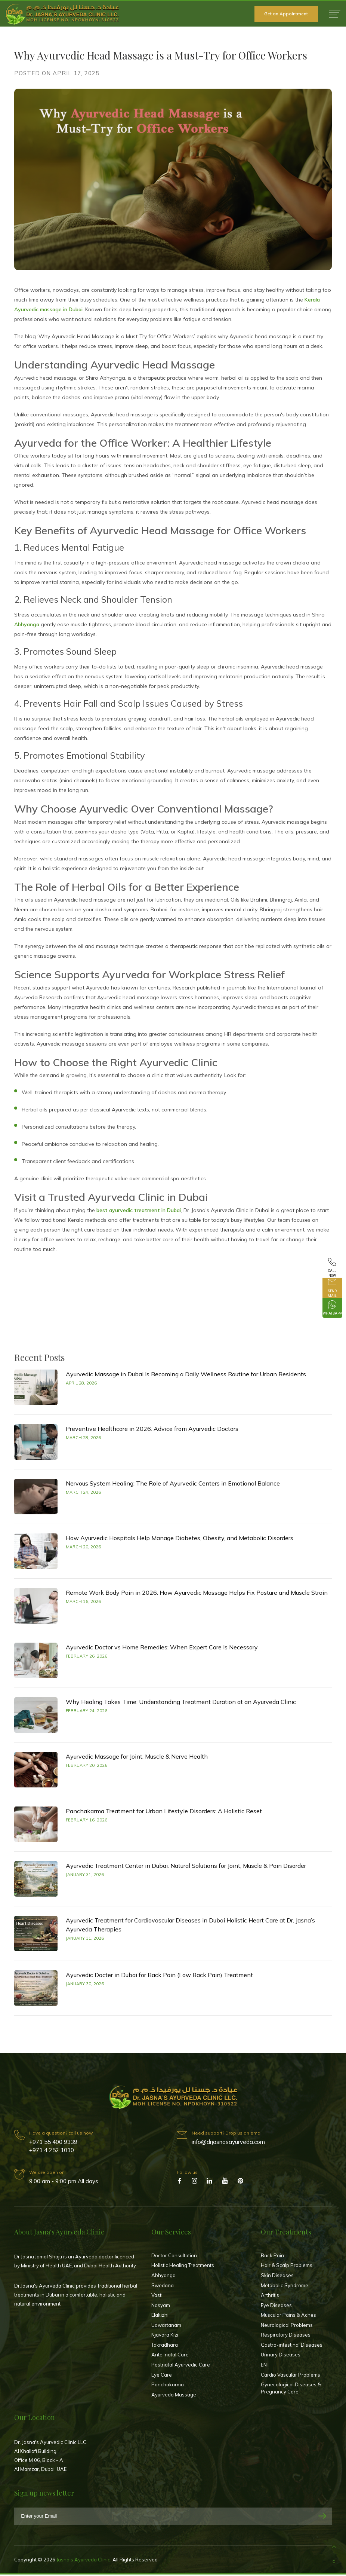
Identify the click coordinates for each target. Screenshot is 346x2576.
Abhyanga (26, 624)
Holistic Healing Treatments (182, 2267)
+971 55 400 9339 (53, 2143)
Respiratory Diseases (286, 2337)
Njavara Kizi (164, 2337)
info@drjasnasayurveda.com (228, 2143)
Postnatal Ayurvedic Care (180, 2366)
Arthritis (270, 2297)
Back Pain (272, 2257)
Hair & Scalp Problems (286, 2267)
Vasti (157, 2297)
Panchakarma (167, 2386)
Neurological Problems (287, 2326)
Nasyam (160, 2307)
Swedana (162, 2287)
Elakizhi (160, 2316)
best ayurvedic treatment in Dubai (138, 1210)
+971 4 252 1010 (51, 2151)
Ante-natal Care (170, 2356)
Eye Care (161, 2376)
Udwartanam (166, 2326)
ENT (265, 2366)
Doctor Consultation (174, 2257)
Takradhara (164, 2346)
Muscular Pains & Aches (288, 2316)
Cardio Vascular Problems (290, 2376)
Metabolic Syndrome (284, 2287)
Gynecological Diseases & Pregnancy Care (291, 2389)
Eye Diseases (276, 2307)
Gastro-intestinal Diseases (291, 2346)
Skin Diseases (277, 2277)
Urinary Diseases (280, 2356)
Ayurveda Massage (173, 2396)
